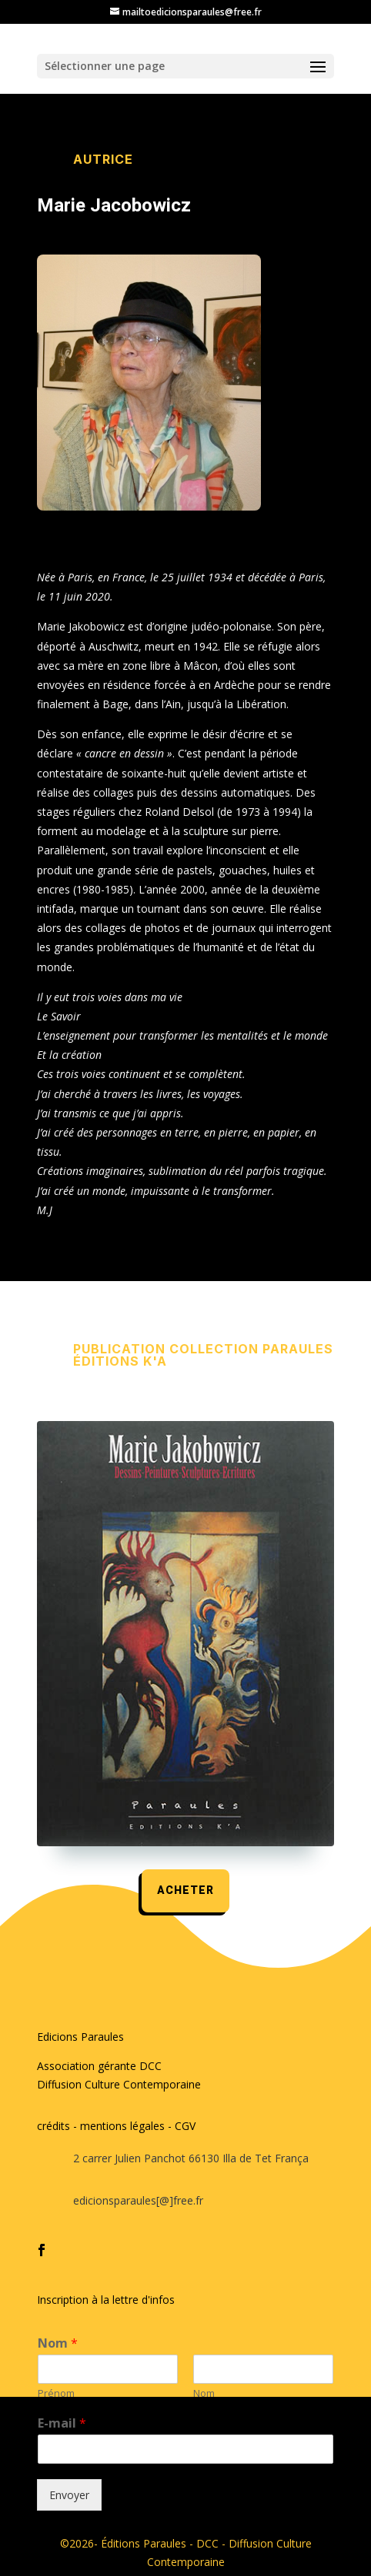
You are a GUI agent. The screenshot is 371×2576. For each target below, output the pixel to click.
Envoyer (69, 2495)
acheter (185, 1890)
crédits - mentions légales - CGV (116, 2125)
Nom (58, 2343)
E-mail (62, 2423)
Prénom (56, 2393)
